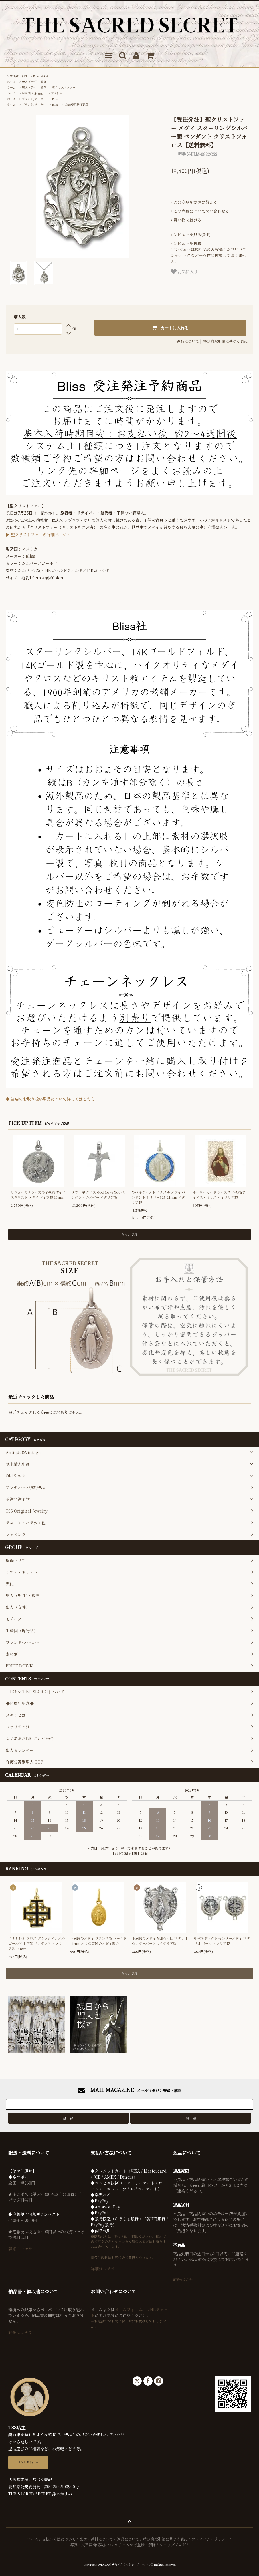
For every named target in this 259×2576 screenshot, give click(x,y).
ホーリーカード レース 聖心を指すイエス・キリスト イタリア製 (219, 1195)
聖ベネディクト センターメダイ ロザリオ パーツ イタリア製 (222, 1941)
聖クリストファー (63, 87)
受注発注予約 (18, 76)
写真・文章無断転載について (94, 2544)
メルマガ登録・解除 (139, 2544)
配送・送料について (96, 2539)
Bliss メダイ (41, 76)
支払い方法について (59, 2539)
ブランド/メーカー (34, 99)
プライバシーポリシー (210, 2539)
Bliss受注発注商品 (76, 104)
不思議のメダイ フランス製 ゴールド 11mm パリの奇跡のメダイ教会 (98, 1941)
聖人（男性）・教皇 (34, 81)
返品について (188, 341)
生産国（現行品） (33, 93)
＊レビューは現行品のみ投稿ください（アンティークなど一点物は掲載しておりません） (209, 252)
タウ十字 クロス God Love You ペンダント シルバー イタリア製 (98, 1195)
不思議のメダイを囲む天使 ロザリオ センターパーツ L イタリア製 (160, 1941)
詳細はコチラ (20, 2249)
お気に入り (184, 271)
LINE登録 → (28, 2462)
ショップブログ (173, 2544)
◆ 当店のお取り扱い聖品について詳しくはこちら (50, 1099)
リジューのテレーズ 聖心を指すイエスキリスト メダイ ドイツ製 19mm (38, 1195)
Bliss (55, 99)
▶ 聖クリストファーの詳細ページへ (38, 534)
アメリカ (56, 93)
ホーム (11, 81)
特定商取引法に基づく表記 (225, 341)
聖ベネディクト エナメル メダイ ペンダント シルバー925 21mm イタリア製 (158, 1197)
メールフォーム (128, 2309)
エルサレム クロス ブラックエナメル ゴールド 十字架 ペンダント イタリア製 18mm (36, 1943)
